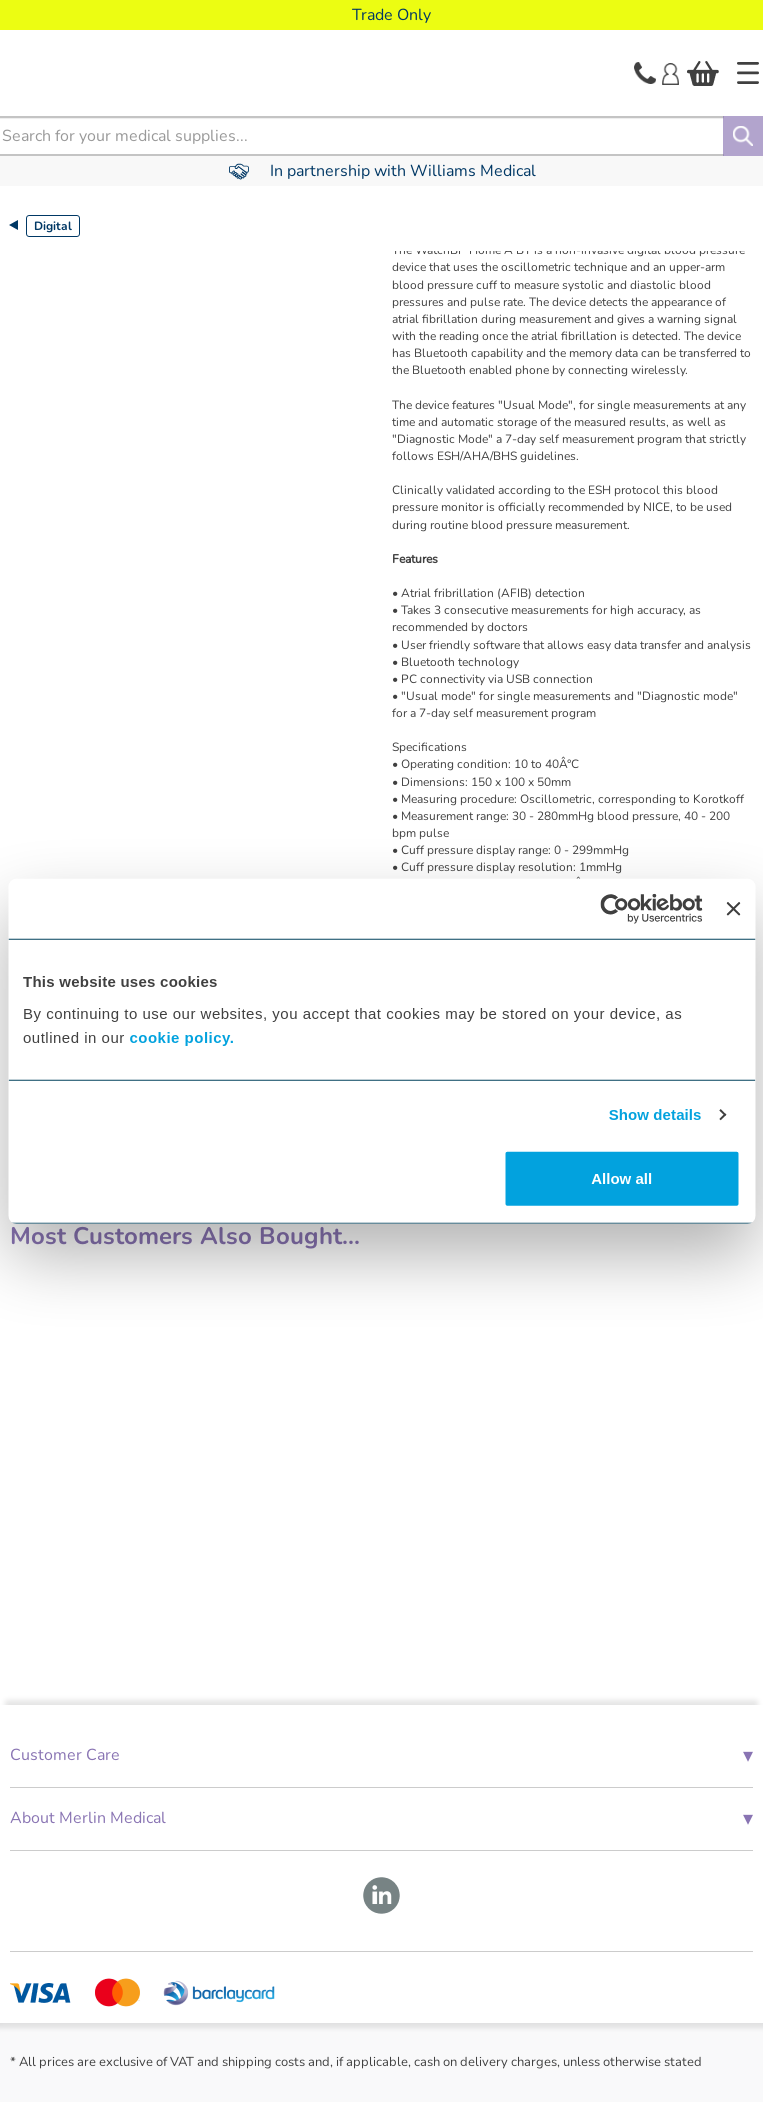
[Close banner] (733, 909)
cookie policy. (181, 1036)
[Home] (748, 73)
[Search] (743, 136)
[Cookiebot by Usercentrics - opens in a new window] (615, 909)
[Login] (670, 72)
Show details (655, 1114)
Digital (53, 226)
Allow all (621, 1177)
